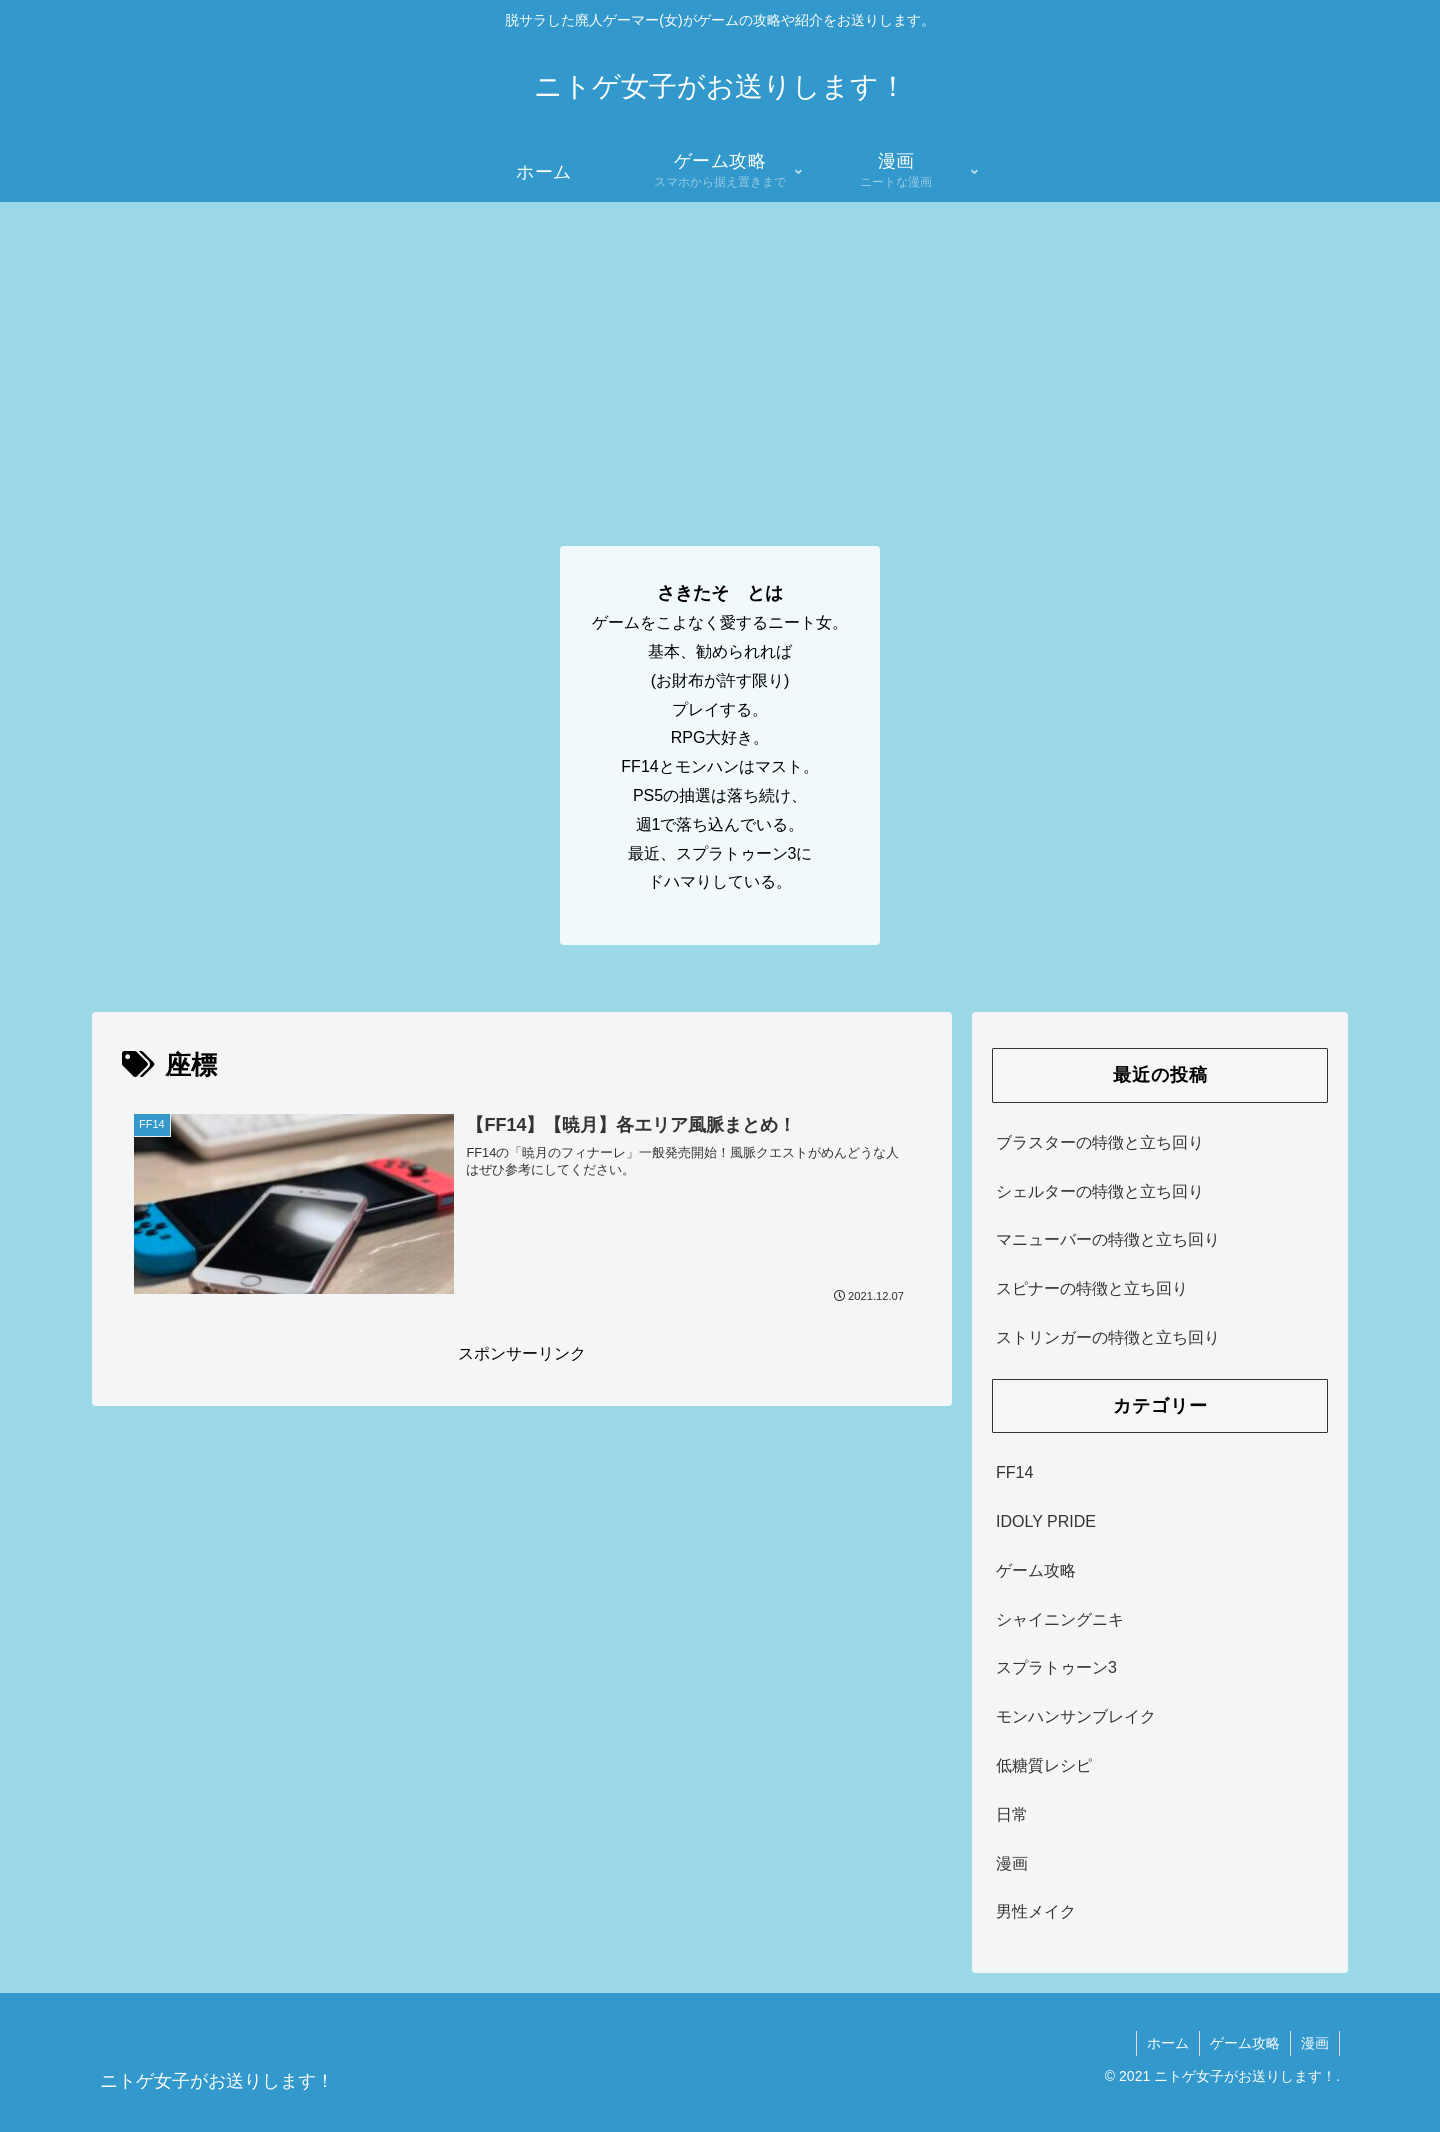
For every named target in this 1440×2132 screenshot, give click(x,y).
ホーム (1168, 2043)
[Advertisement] (720, 352)
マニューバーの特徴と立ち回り (1108, 1239)
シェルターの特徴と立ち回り (1100, 1191)
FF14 (1014, 1472)
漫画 (1012, 1863)
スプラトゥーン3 (1056, 1667)
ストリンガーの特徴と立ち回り (1108, 1337)
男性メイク (1036, 1911)
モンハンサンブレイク (1076, 1716)
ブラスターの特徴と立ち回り (1100, 1142)
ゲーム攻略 (1036, 1570)
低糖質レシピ (1044, 1765)
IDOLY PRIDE (1046, 1521)
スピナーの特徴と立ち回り (1092, 1288)
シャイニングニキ (1060, 1619)
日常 (1012, 1814)
